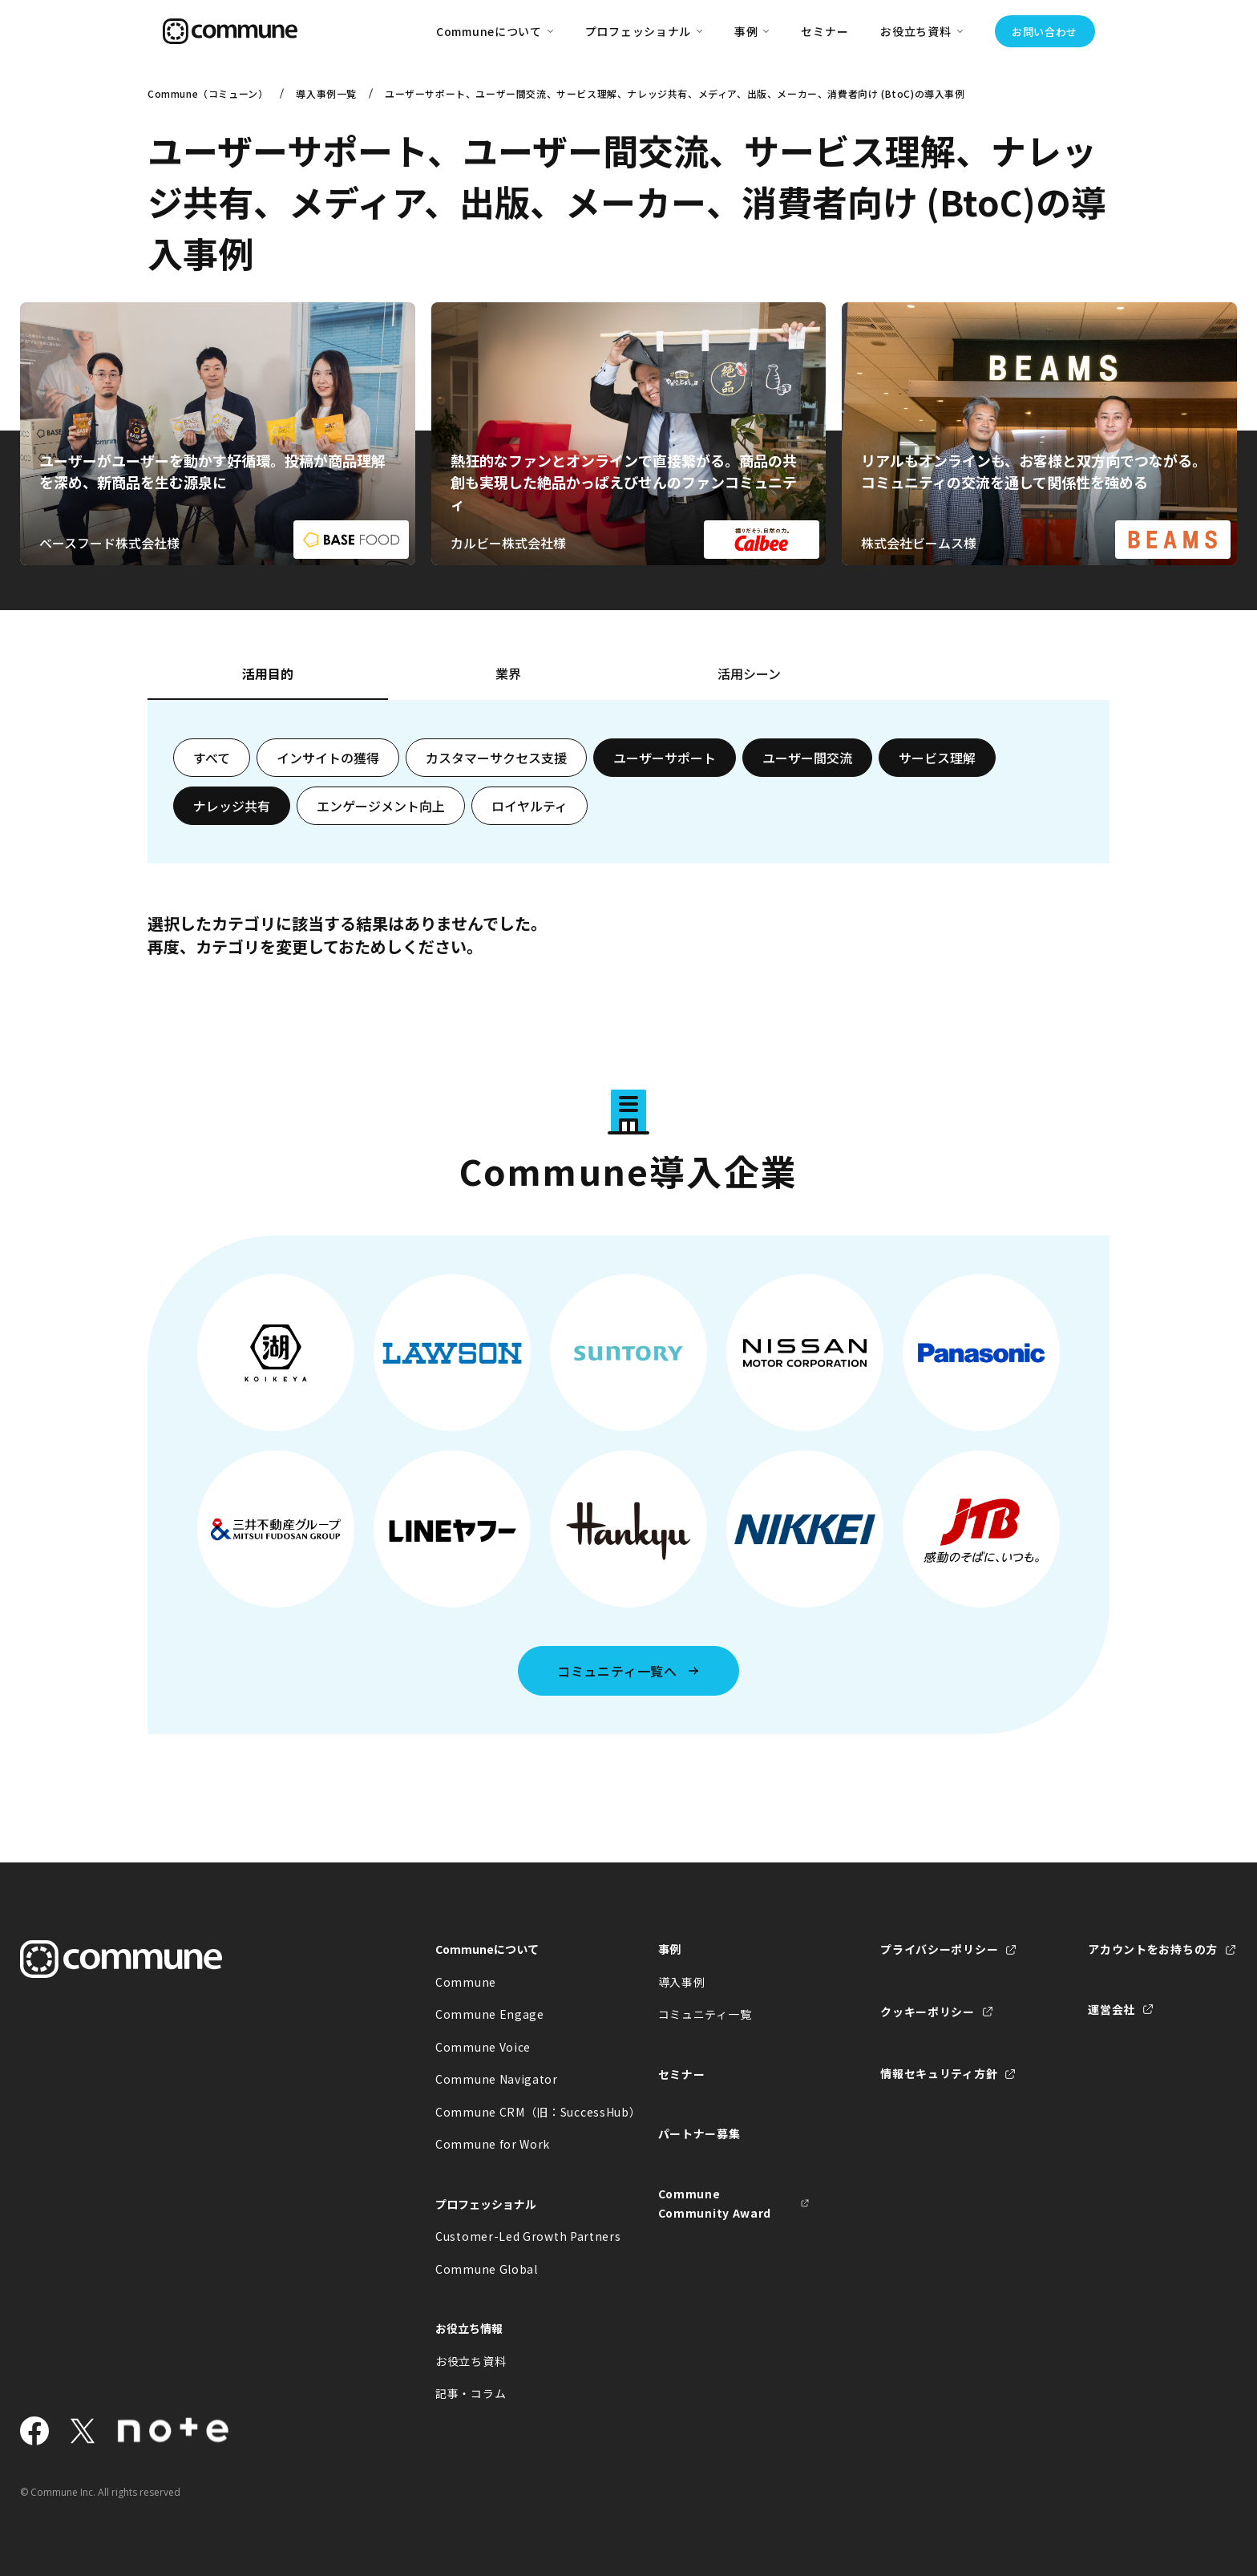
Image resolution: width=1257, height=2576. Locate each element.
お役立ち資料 (470, 2361)
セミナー (824, 31)
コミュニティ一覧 (705, 2014)
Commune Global (486, 2269)
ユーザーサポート (664, 757)
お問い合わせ (1044, 31)
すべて (211, 757)
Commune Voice (483, 2047)
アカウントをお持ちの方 (1153, 1949)
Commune (465, 1982)
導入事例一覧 (326, 93)
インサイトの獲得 (328, 757)
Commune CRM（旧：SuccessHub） (511, 2112)
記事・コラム (470, 2393)
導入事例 (681, 1982)
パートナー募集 (699, 2133)
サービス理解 (937, 757)
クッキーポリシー (927, 2012)
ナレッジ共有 (231, 805)
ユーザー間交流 (807, 757)
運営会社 (1111, 2009)
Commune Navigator (496, 2079)
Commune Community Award (715, 2204)
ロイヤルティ (529, 805)
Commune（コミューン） (208, 93)
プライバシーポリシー (939, 1949)
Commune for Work (492, 2144)
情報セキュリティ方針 (938, 2073)
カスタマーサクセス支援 (496, 757)
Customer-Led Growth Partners (511, 2236)
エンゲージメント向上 (381, 805)
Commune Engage (489, 2014)
